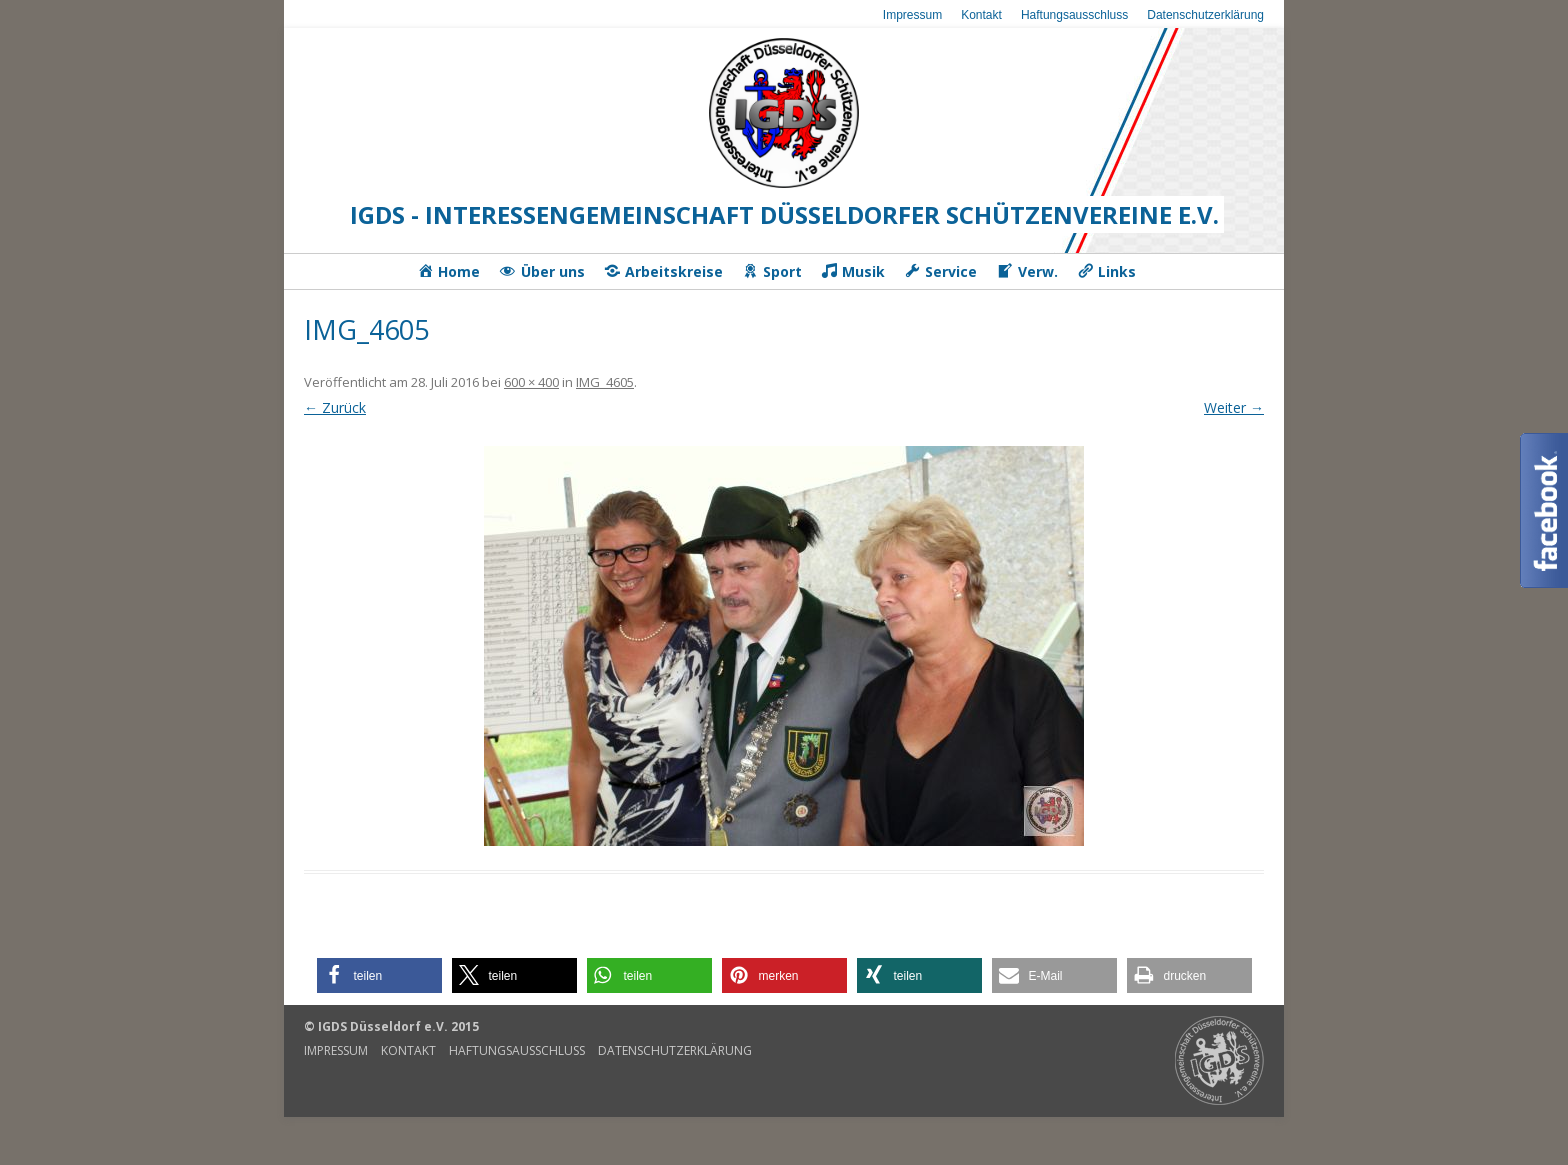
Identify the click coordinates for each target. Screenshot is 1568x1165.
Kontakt (981, 15)
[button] (379, 975)
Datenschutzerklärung (1205, 15)
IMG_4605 (605, 382)
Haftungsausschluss (1074, 15)
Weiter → (1234, 407)
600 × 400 (531, 382)
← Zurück (335, 407)
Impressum (912, 15)
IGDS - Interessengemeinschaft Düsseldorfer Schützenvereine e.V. (784, 214)
